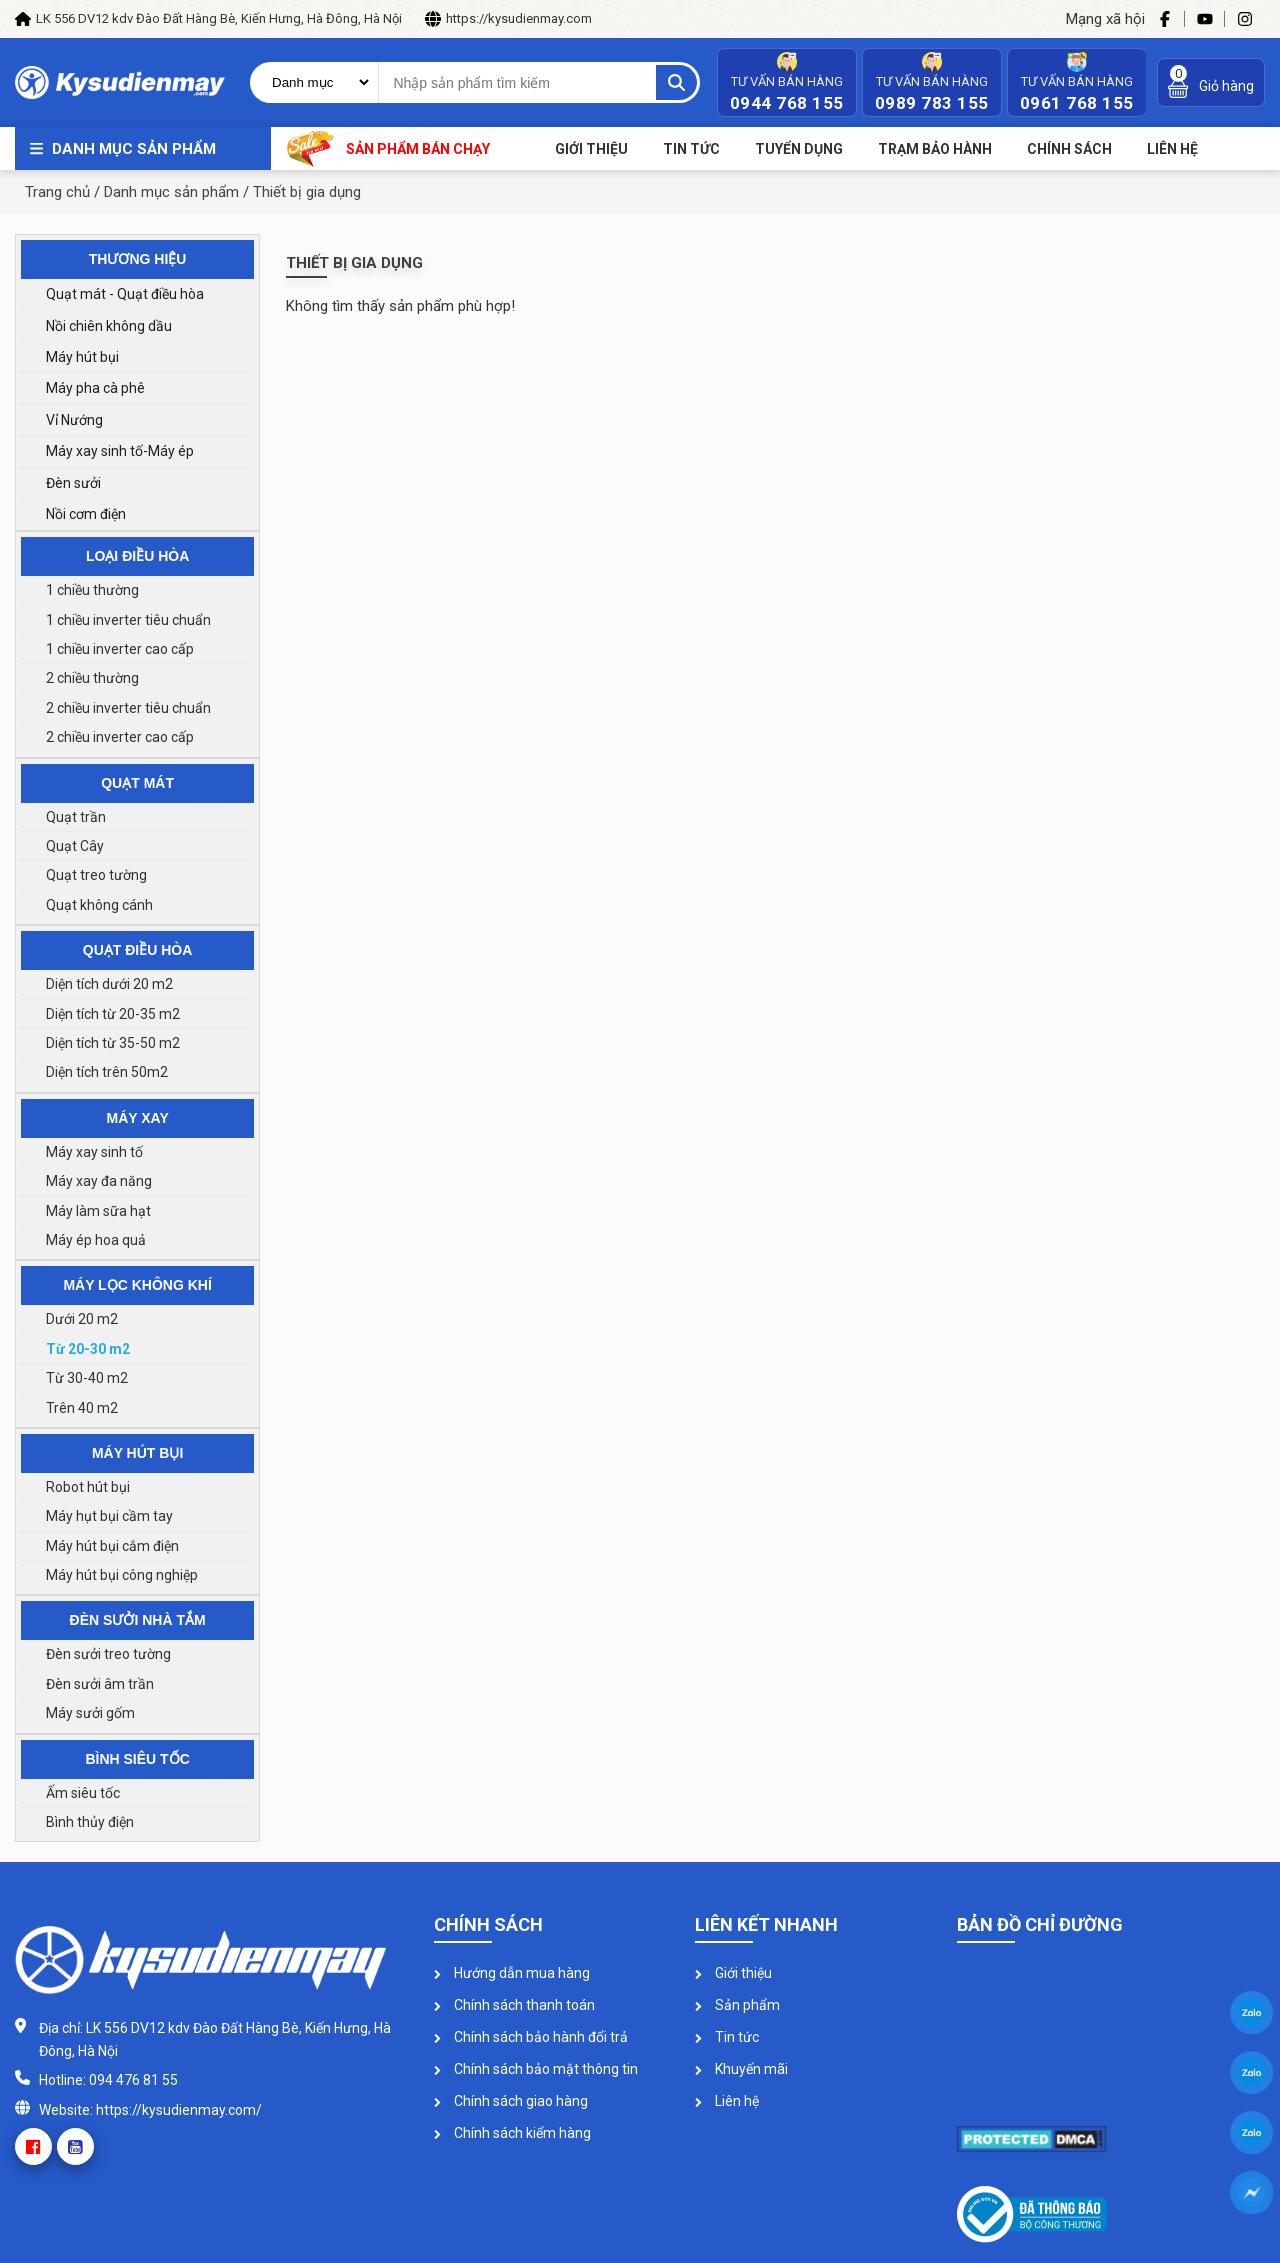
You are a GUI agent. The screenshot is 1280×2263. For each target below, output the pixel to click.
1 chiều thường (92, 590)
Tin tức (691, 149)
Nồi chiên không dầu (109, 326)
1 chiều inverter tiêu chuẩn (128, 620)
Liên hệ (727, 2101)
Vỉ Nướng (74, 420)
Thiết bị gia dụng (307, 192)
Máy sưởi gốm (90, 1713)
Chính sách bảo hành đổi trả (531, 2037)
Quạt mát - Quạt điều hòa (125, 294)
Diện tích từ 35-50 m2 (113, 1043)
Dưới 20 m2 (82, 1319)
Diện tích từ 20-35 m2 (113, 1014)
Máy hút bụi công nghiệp (122, 1575)
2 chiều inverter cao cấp (120, 737)
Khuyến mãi (741, 2069)
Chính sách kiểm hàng (512, 2133)
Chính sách (1069, 149)
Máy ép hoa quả (96, 1240)
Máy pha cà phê (95, 388)
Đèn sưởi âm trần (100, 1684)
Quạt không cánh (99, 905)
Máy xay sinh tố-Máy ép (120, 451)
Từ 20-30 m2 (88, 1349)
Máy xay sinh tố (94, 1152)
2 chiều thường (92, 678)
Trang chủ (57, 192)
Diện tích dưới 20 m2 (109, 984)
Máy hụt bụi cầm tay (109, 1516)
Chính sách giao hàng (511, 2101)
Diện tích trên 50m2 (107, 1072)
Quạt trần (76, 817)
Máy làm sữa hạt (98, 1211)
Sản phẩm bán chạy (388, 148)
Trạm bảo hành (935, 149)
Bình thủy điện (90, 1822)
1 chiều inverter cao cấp (120, 649)
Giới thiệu (591, 149)
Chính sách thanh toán (514, 2005)
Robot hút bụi (88, 1487)
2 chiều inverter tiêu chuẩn (128, 708)
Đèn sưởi (73, 483)
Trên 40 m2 (82, 1408)
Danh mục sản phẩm (134, 149)
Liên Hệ (1172, 149)
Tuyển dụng (799, 149)
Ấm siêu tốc (83, 1793)
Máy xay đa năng (99, 1181)
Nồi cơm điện (86, 514)
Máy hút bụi (82, 357)
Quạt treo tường (96, 875)
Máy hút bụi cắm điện (112, 1546)
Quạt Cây (75, 846)
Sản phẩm (737, 2005)
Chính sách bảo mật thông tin (536, 2069)
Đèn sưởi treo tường (108, 1654)
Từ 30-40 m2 (87, 1378)
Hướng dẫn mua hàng (512, 1973)
